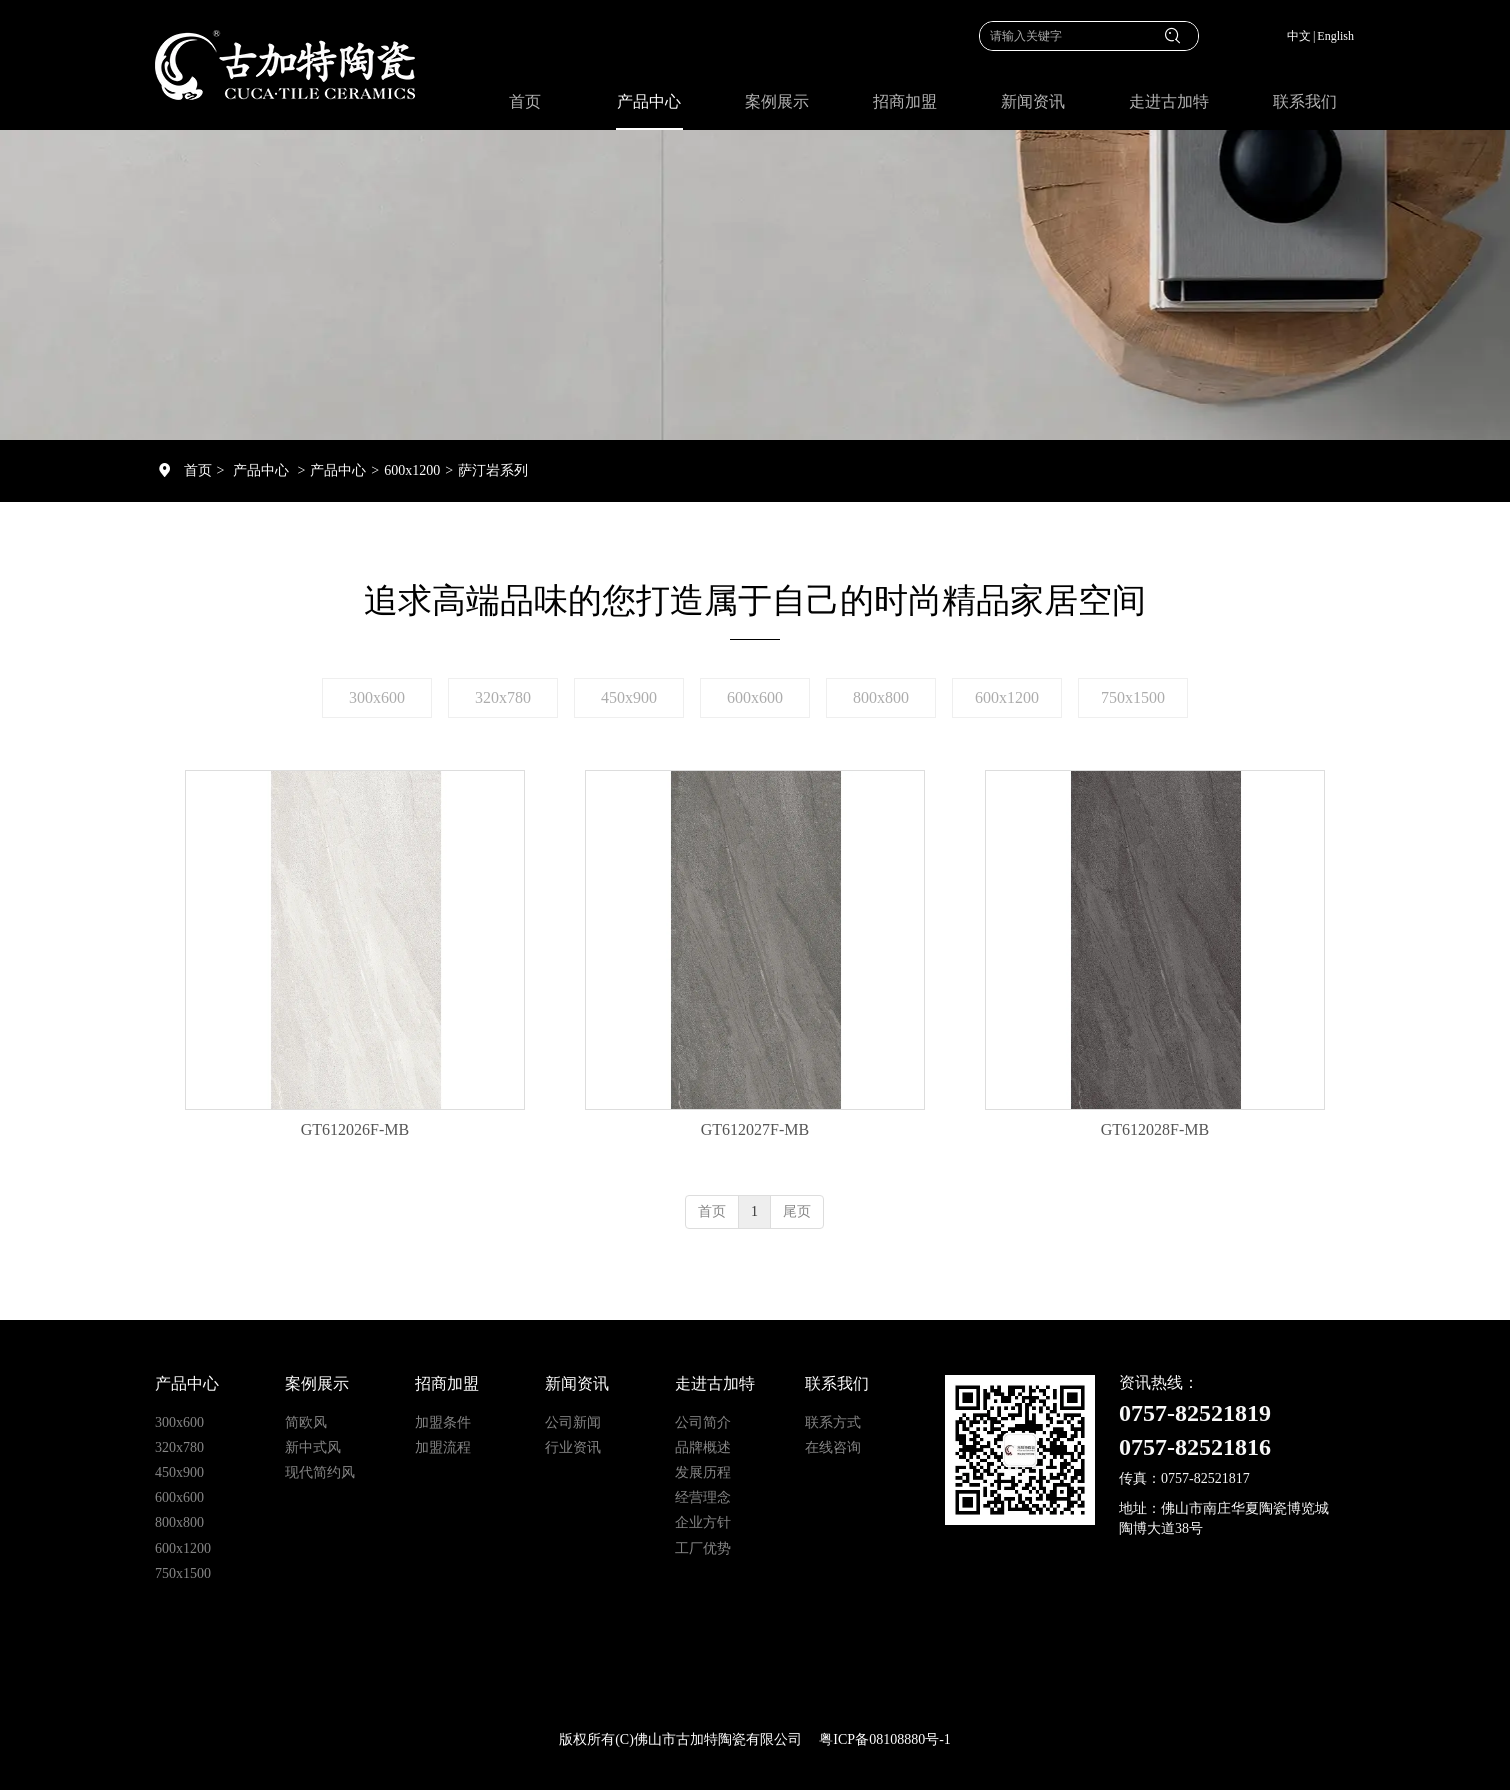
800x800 (179, 1522)
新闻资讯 (577, 1383)
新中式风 (313, 1447)
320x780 (179, 1447)
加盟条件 (443, 1422)
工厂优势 (703, 1548)
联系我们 (837, 1383)
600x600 (179, 1497)
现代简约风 (320, 1472)
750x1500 (183, 1573)
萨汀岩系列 (493, 470)
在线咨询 (833, 1447)
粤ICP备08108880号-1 (884, 1739)
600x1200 (412, 470)
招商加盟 (447, 1383)
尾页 (797, 1211)
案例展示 (317, 1383)
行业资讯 (573, 1447)
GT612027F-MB (755, 1129)
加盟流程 (443, 1447)
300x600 (179, 1422)
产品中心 (261, 470)
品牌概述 (703, 1447)
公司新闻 (573, 1422)
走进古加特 (715, 1383)
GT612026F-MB (355, 1129)
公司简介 (703, 1422)
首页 (198, 470)
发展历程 (703, 1472)
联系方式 (833, 1422)
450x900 (179, 1472)
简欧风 (306, 1422)
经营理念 (703, 1497)
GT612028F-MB (1155, 1129)
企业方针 (703, 1522)
